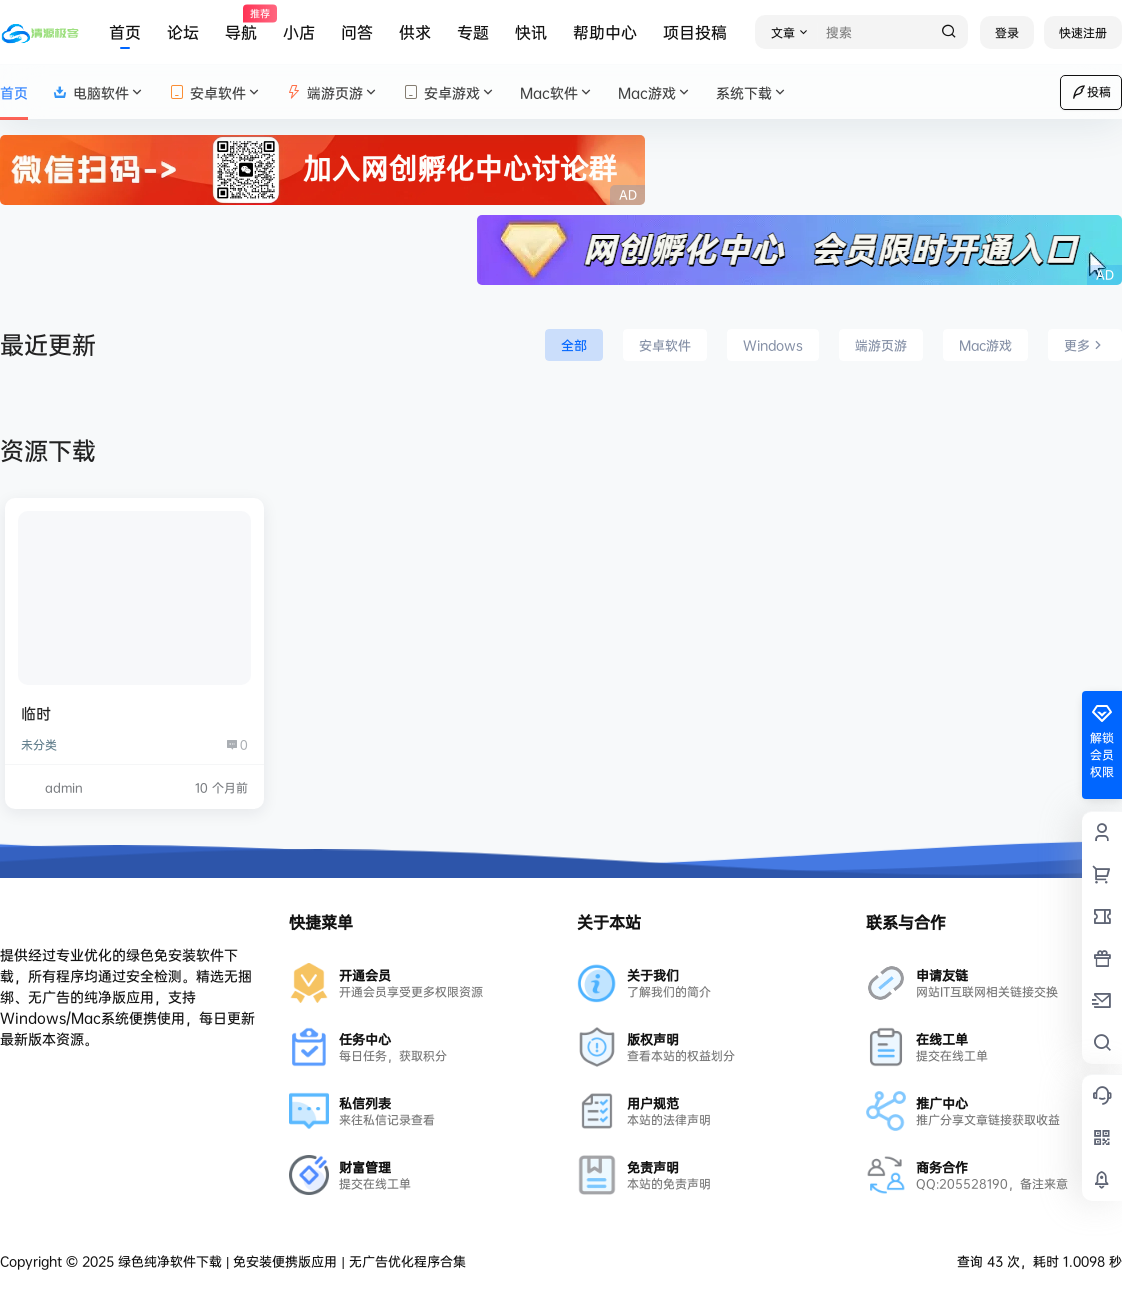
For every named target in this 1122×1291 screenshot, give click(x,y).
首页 (125, 32)
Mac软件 (557, 92)
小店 (299, 32)
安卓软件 (215, 92)
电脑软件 (98, 92)
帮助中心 (605, 32)
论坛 (183, 32)
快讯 (531, 32)
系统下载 (752, 92)
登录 (1007, 32)
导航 (241, 24)
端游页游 (332, 92)
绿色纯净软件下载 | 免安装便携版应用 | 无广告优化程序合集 (290, 1261)
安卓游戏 (449, 92)
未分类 (39, 744)
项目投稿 (695, 32)
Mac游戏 (655, 92)
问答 (357, 32)
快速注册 (1083, 32)
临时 (36, 713)
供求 (415, 32)
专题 (473, 32)
